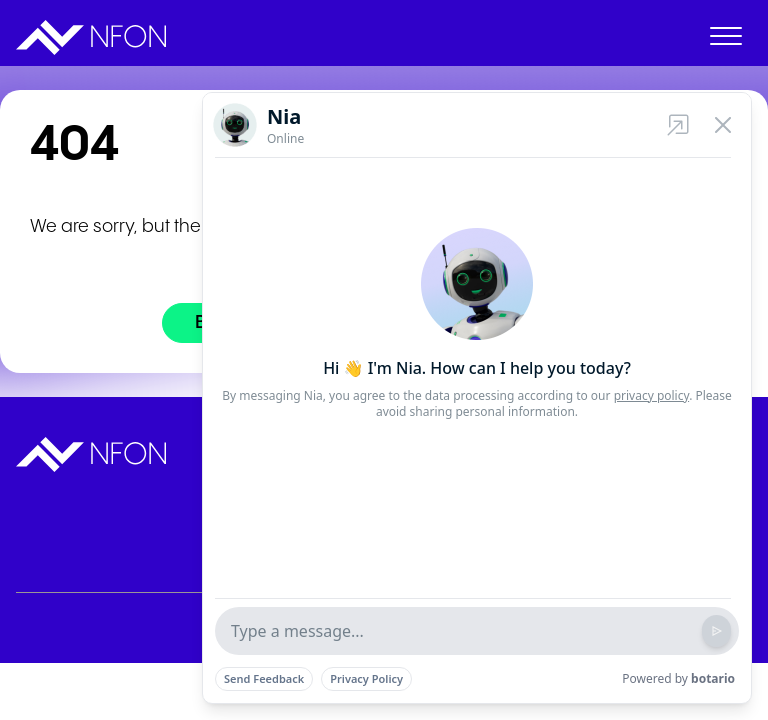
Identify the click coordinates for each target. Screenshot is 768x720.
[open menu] (726, 40)
